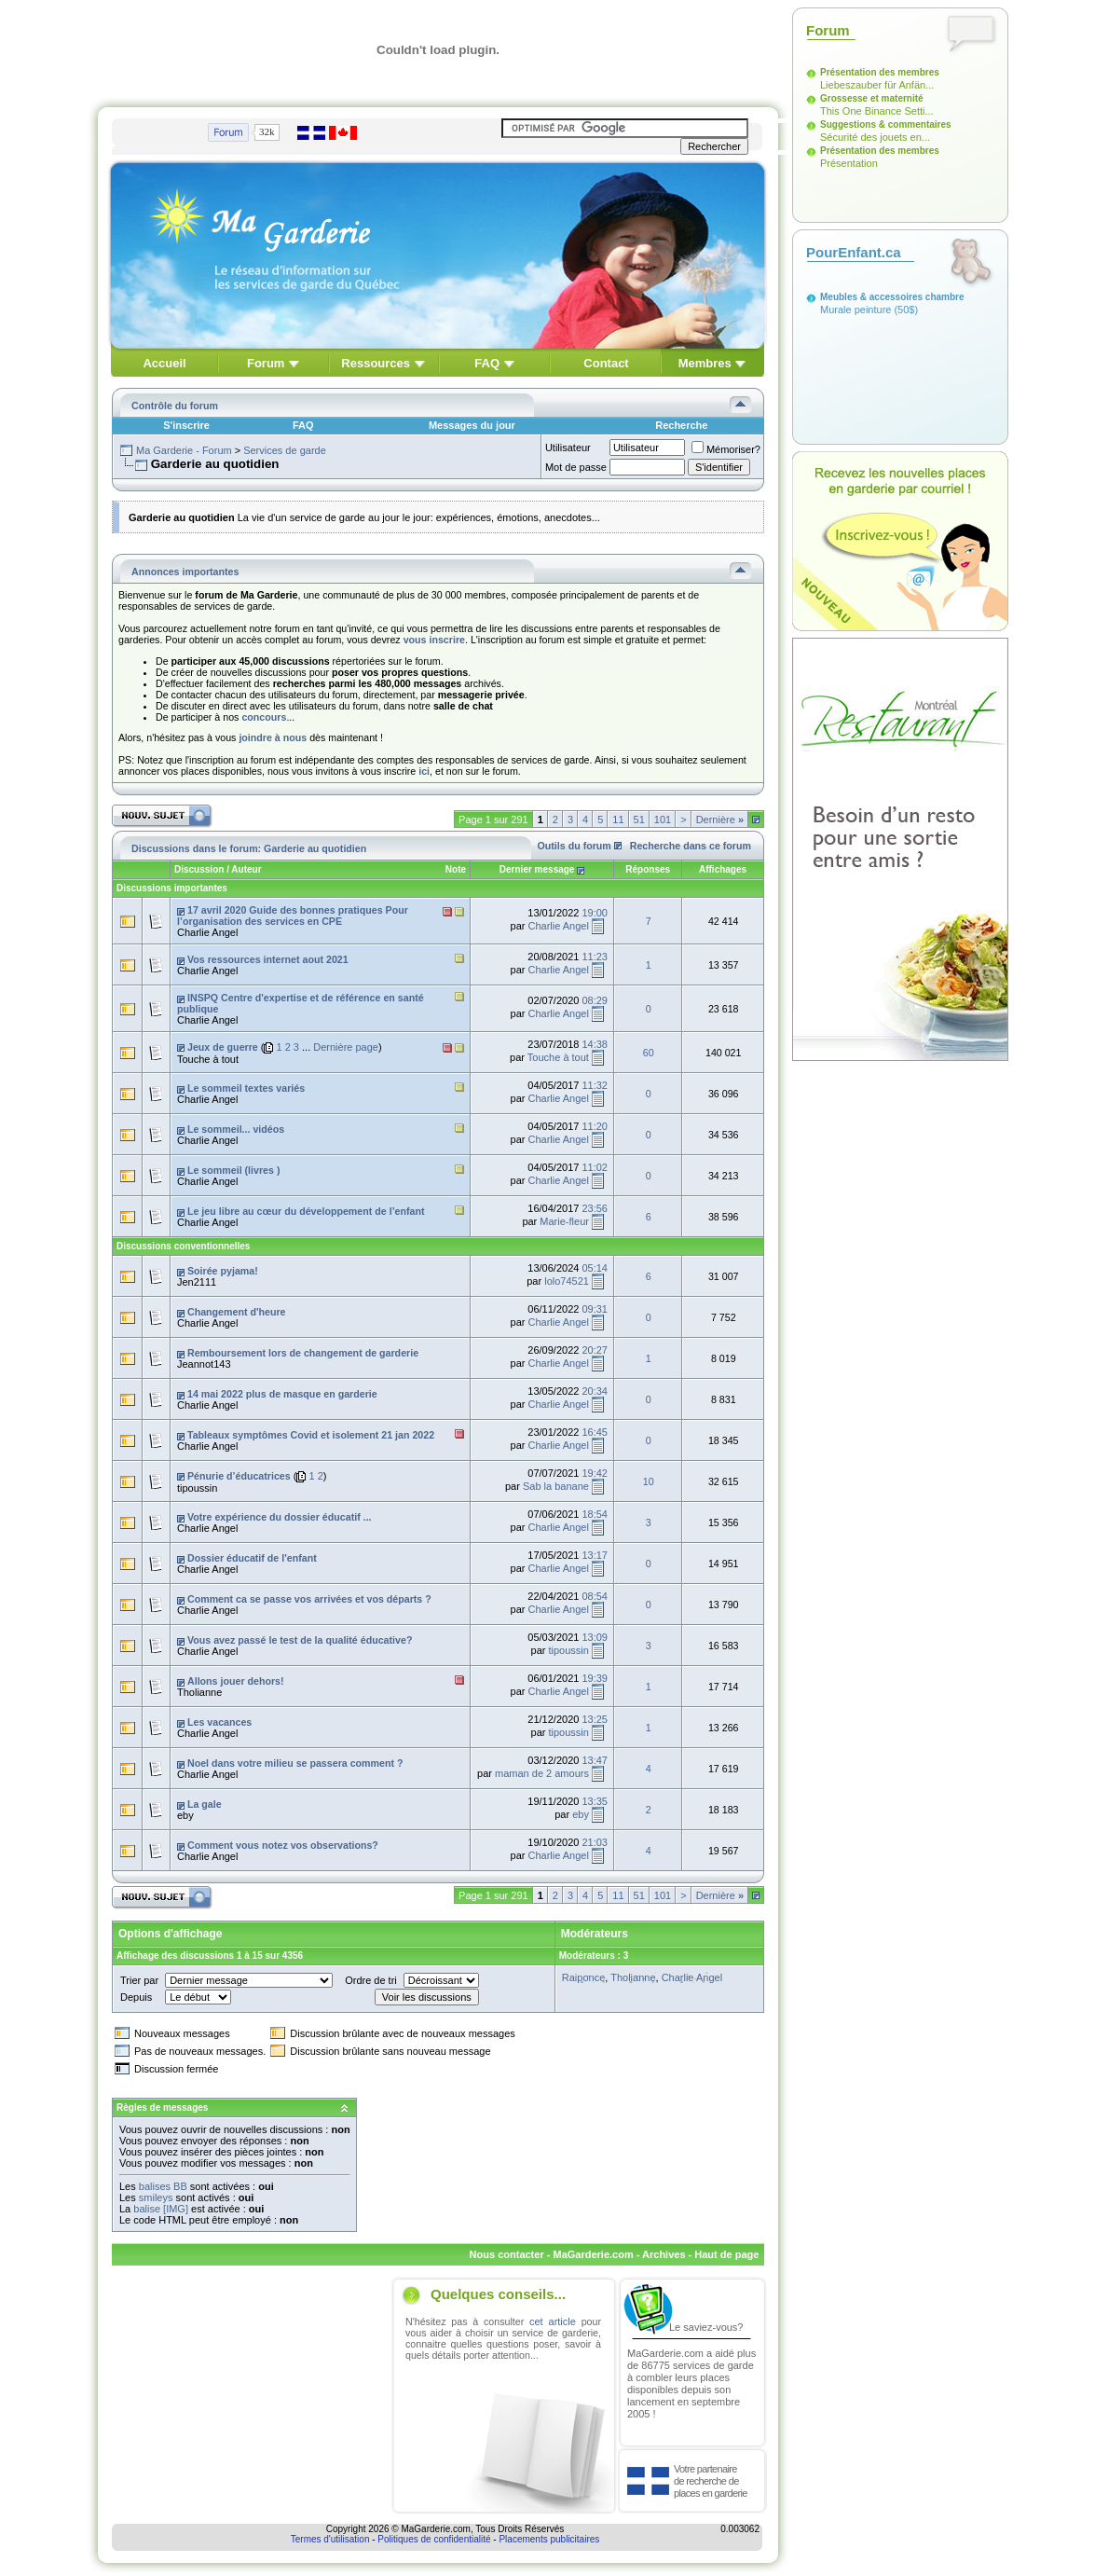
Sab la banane (556, 1486)
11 (617, 819)
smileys (156, 2197)
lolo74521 (566, 1281)
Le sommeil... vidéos (235, 1129)
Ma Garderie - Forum (184, 450)
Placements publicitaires (549, 2539)
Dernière (720, 819)
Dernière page (345, 1047)
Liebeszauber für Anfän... (877, 84)
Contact (605, 363)
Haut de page (726, 2254)
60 (648, 1052)
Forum (265, 363)
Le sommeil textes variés (246, 1088)
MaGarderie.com (593, 2254)
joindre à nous (273, 737)
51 (639, 819)
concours (263, 717)
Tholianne (199, 1692)
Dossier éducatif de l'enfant (252, 1558)
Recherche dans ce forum (690, 845)
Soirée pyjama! (222, 1270)
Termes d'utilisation (330, 2539)
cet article (552, 2321)
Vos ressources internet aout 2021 (268, 959)
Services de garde (284, 450)
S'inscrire (186, 425)
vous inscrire (434, 639)
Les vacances (219, 1722)
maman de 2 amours (542, 1773)
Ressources (375, 363)
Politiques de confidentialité (433, 2539)
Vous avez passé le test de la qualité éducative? (299, 1640)
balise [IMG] (160, 2208)
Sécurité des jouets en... (875, 137)
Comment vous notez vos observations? (282, 1845)
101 (662, 819)
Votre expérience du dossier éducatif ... (279, 1516)
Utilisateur (568, 447)
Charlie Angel (207, 932)
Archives (663, 2254)
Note (455, 869)
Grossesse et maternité (872, 98)
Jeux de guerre (222, 1047)
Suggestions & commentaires (885, 124)
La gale (204, 1804)
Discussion (199, 869)
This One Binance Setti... (877, 111)
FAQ (487, 363)
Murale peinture (855, 309)
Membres (705, 363)
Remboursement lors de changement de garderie (302, 1352)
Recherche (681, 425)
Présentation (849, 163)
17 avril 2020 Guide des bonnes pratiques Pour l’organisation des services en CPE (292, 915)
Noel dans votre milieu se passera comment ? (295, 1763)
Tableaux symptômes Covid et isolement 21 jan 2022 (310, 1434)
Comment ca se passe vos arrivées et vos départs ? (309, 1599)
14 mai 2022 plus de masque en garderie (282, 1393)
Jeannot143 (204, 1364)
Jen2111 (196, 1282)
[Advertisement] (249, 2396)
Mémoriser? (725, 449)
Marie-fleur (564, 1221)
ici (424, 771)
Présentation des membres (879, 72)
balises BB (163, 2186)
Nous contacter (507, 2254)
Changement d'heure (236, 1311)
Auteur (246, 869)
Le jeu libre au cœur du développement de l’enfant (306, 1211)
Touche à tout (208, 1059)
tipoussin (197, 1488)
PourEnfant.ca (853, 252)
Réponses (648, 869)
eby (185, 1815)
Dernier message (537, 869)
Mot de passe (576, 467)
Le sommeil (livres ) (234, 1170)
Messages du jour (472, 425)
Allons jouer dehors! (235, 1681)
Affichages (723, 869)
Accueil (164, 363)
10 (648, 1481)
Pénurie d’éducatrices (239, 1475)
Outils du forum (574, 845)
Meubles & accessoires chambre (892, 297)
